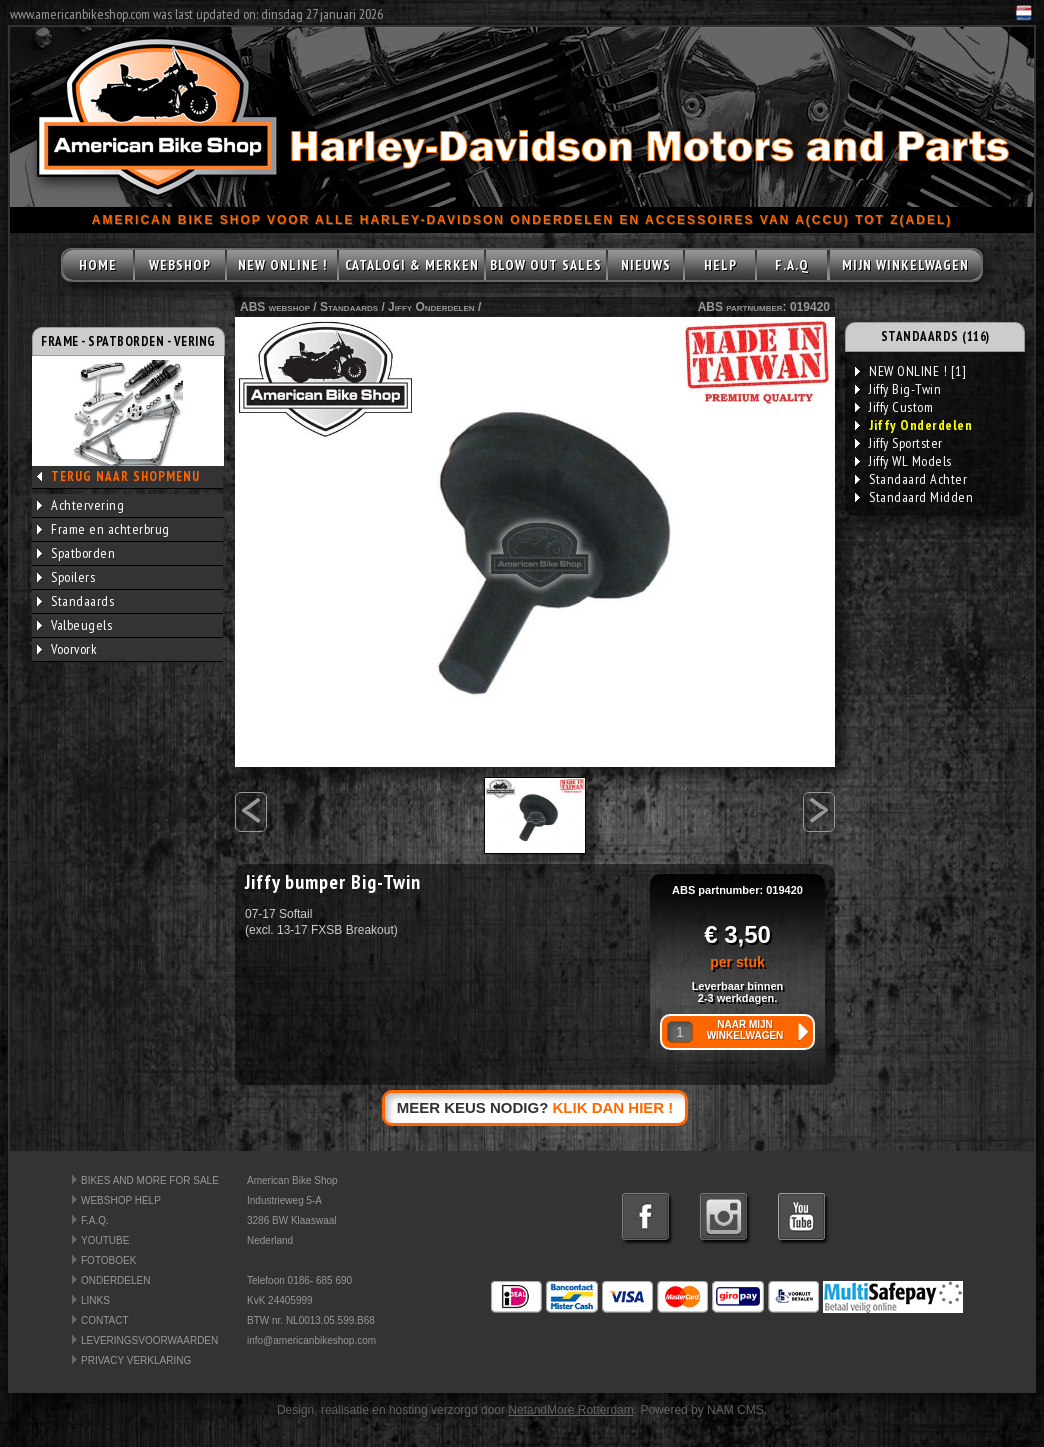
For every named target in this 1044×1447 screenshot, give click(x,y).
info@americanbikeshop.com (311, 1340)
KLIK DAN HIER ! (613, 1107)
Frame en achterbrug (103, 529)
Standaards (75, 601)
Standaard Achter (911, 479)
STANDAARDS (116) (935, 336)
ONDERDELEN (115, 1280)
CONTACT (105, 1320)
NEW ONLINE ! (282, 265)
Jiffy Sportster (899, 443)
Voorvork (67, 649)
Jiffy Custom (894, 407)
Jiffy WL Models (903, 461)
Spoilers (66, 577)
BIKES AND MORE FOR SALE (150, 1180)
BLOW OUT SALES (546, 265)
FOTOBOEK (108, 1260)
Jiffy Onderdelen (431, 307)
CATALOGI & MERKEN (412, 265)
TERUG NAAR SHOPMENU (125, 476)
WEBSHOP (180, 265)
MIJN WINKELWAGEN (905, 265)
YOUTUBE (105, 1240)
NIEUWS (646, 265)
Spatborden (76, 553)
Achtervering (80, 505)
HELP (720, 265)
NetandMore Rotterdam (570, 1410)
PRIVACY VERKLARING (136, 1360)
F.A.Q (792, 265)
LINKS (95, 1300)
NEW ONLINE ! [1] (910, 371)
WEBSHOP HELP (121, 1200)
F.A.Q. (95, 1220)
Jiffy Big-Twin (898, 389)
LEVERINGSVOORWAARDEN (149, 1340)
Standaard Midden (914, 497)
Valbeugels (74, 625)
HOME (98, 265)
